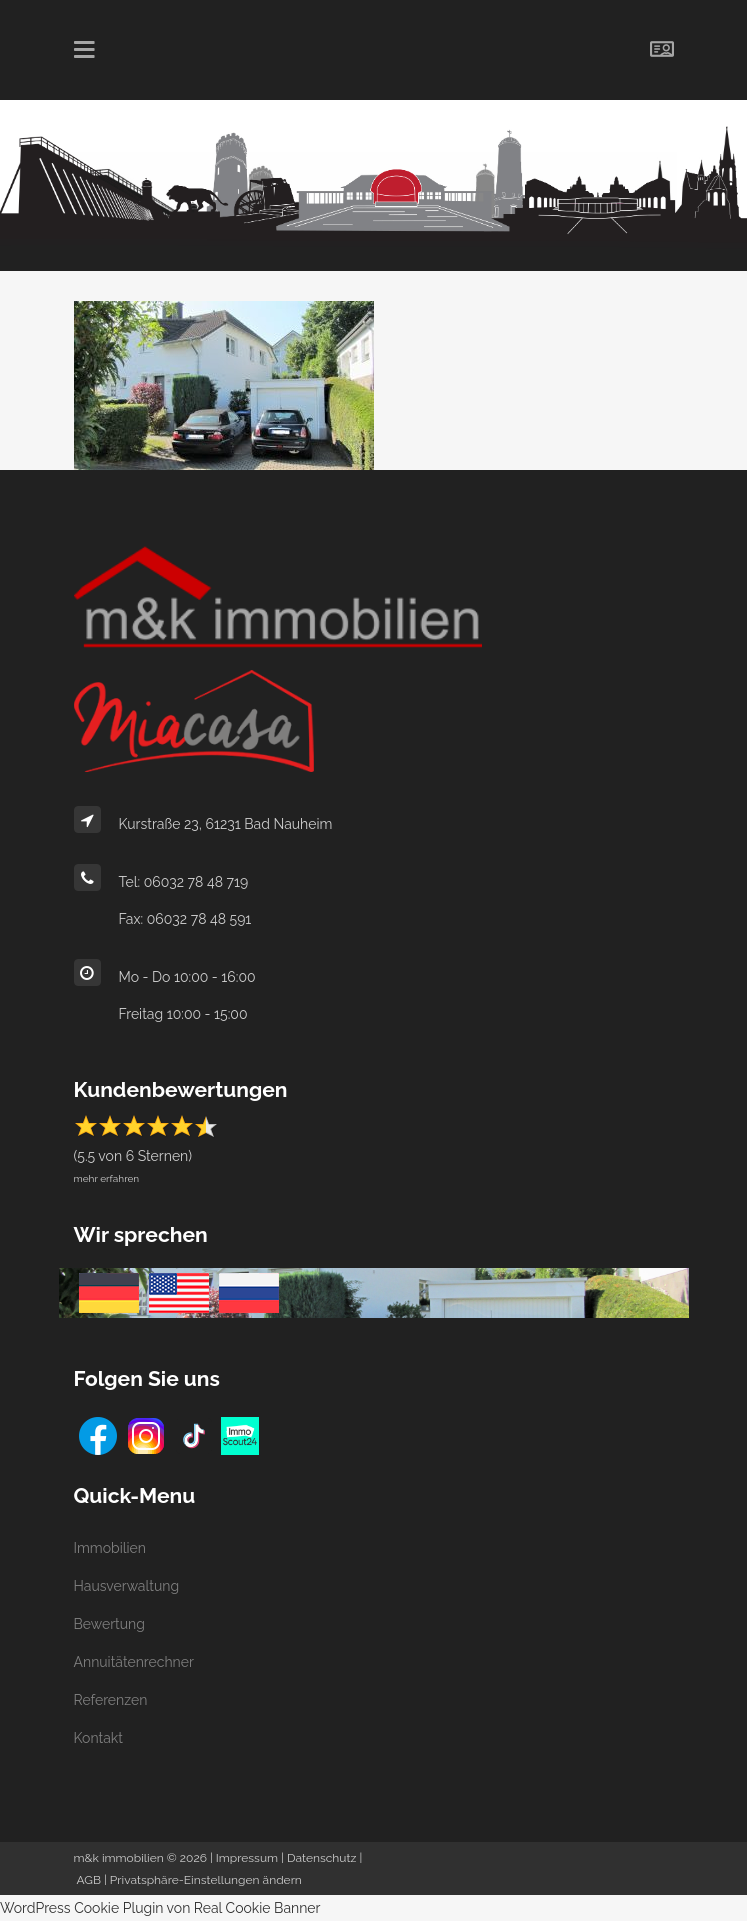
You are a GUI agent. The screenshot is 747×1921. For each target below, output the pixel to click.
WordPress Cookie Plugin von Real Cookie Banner (160, 1908)
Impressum (247, 1858)
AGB (89, 1880)
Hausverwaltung (127, 1586)
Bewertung (109, 1624)
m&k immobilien (119, 1858)
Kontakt (98, 1738)
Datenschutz (321, 1858)
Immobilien (110, 1548)
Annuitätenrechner (134, 1662)
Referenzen (111, 1700)
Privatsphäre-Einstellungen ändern (206, 1880)
